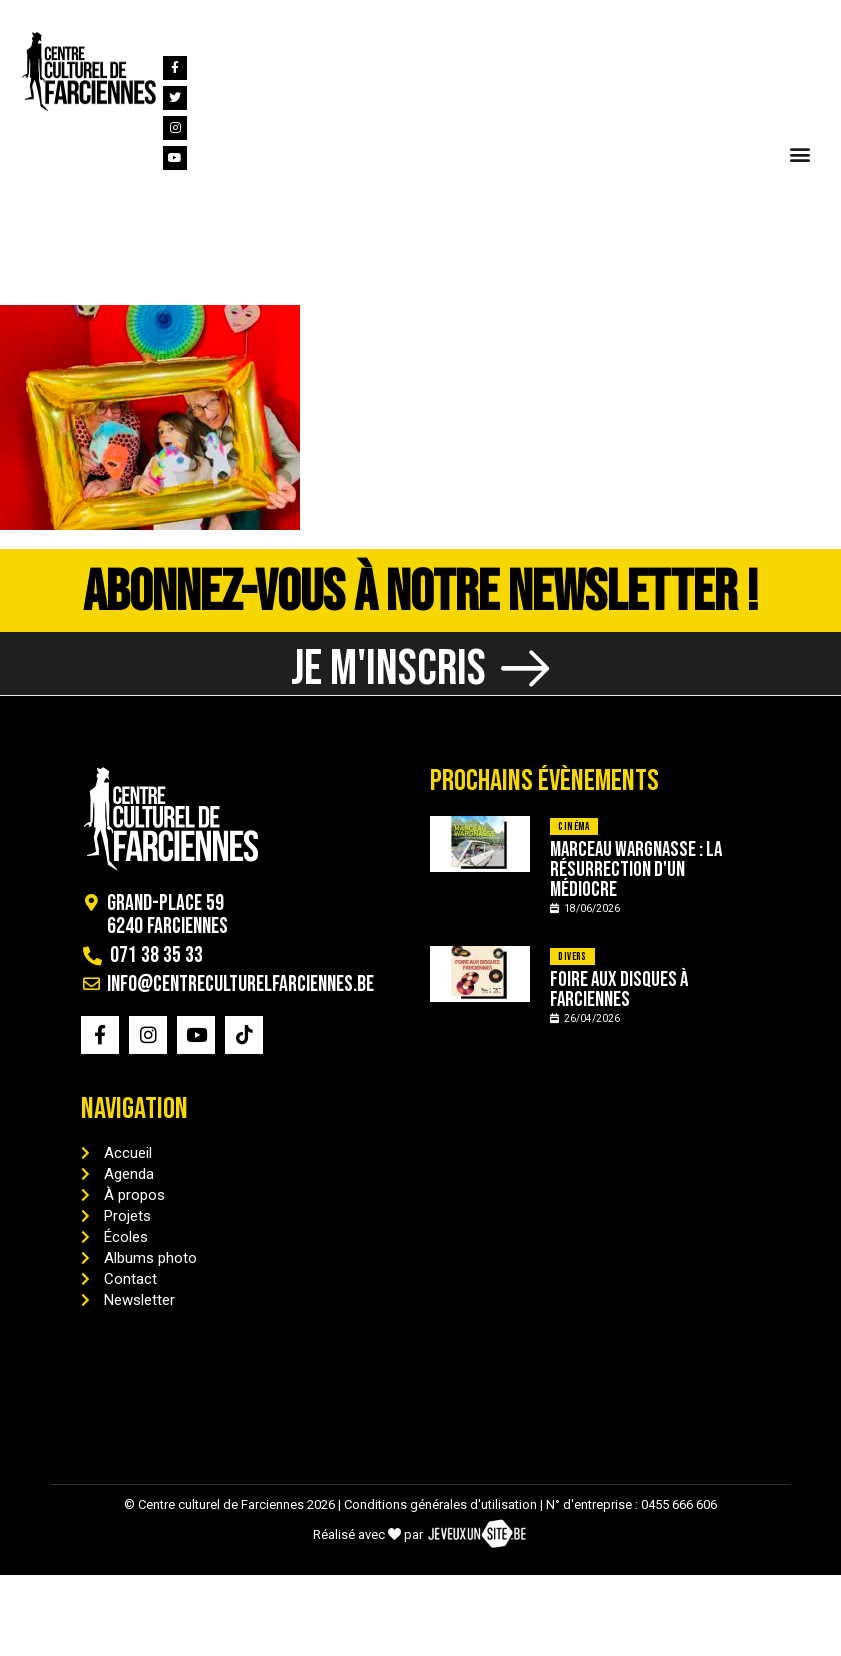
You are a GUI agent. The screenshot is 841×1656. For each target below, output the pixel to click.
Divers (572, 968)
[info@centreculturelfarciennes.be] (158, 18)
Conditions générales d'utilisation (440, 1516)
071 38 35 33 (88, 18)
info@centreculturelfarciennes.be (298, 18)
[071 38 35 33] (29, 18)
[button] (799, 153)
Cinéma (573, 838)
